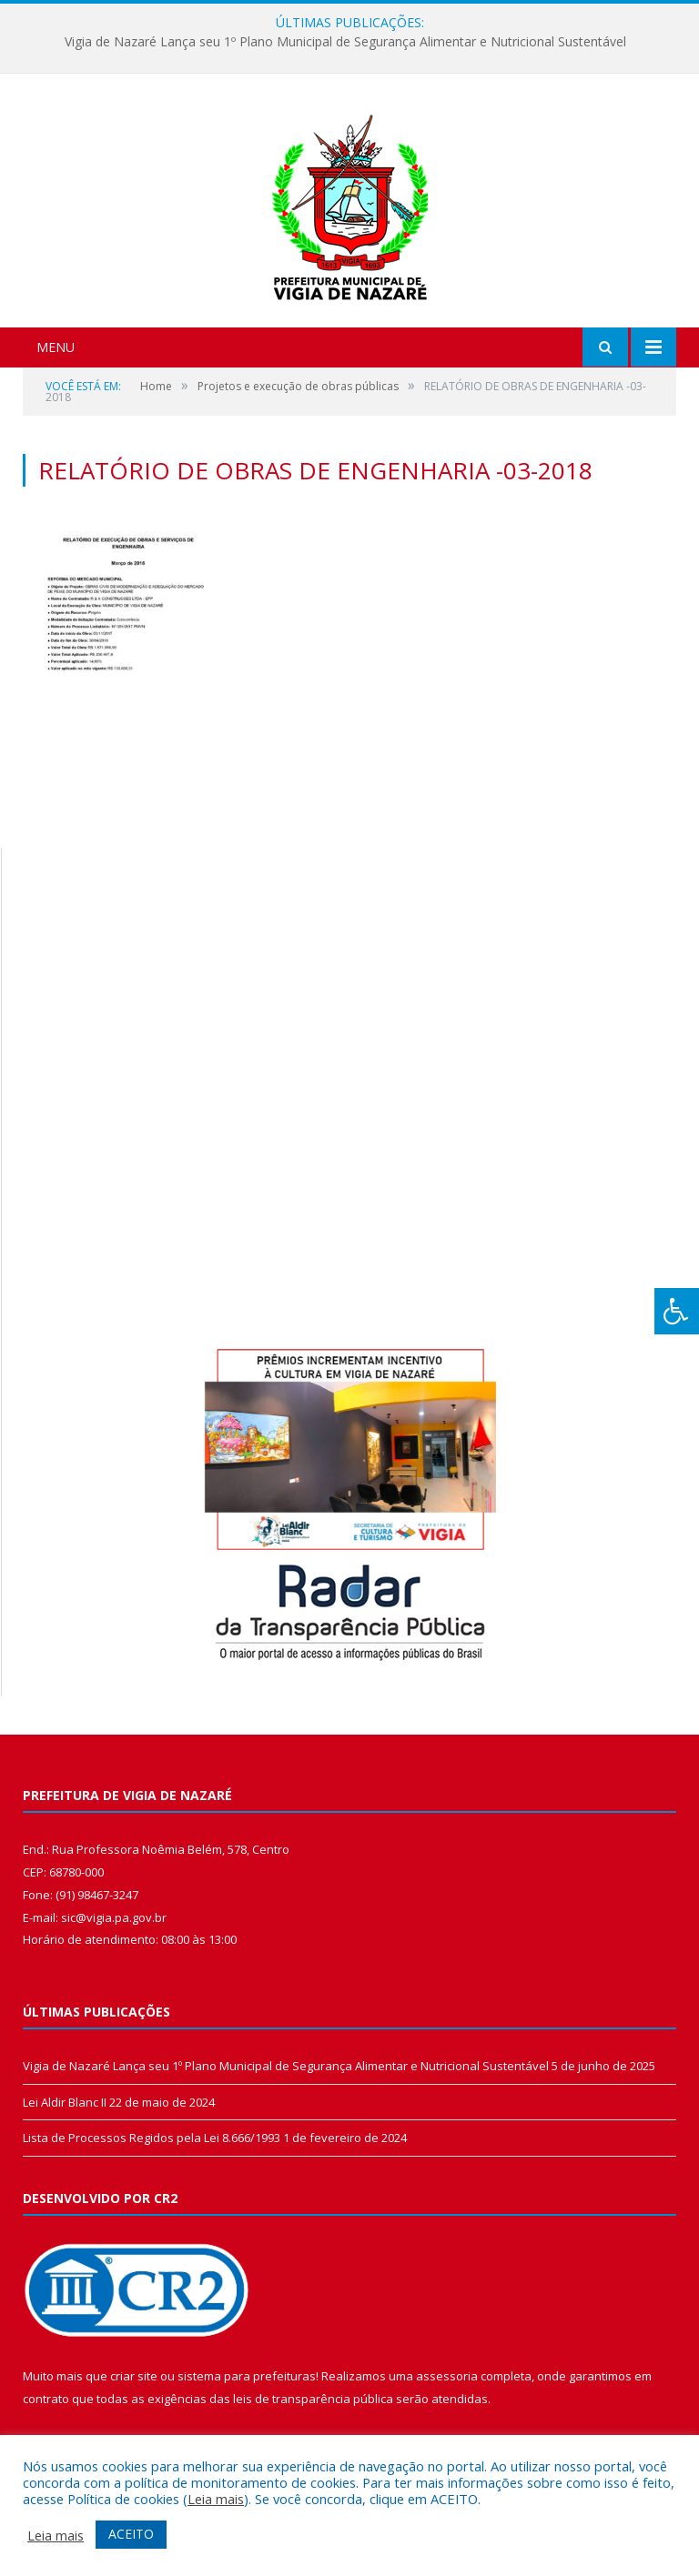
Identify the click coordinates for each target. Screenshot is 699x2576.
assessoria (447, 2376)
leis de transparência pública (313, 2398)
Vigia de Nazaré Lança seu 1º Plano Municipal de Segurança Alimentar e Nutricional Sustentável (345, 42)
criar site (133, 2376)
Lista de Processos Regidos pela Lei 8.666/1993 (151, 2137)
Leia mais (215, 2499)
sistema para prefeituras (246, 2376)
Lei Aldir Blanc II (64, 2102)
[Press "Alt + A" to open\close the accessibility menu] (676, 1311)
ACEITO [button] (131, 2533)
